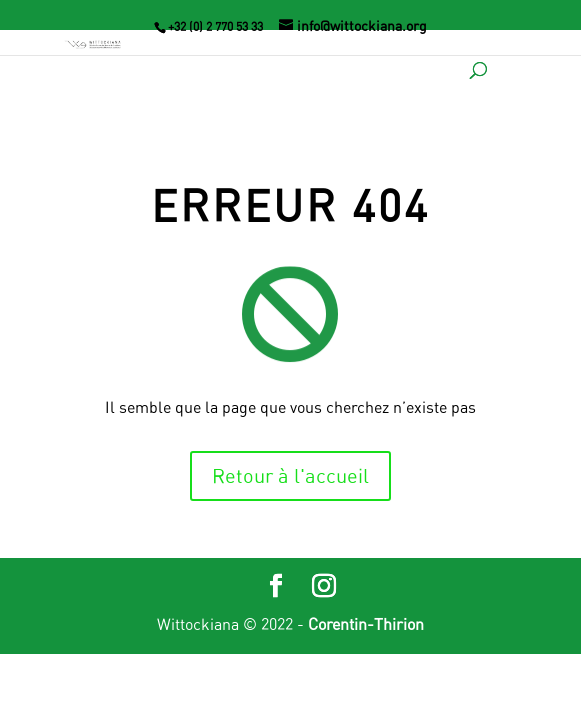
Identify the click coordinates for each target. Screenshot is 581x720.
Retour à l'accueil (290, 475)
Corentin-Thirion (366, 624)
